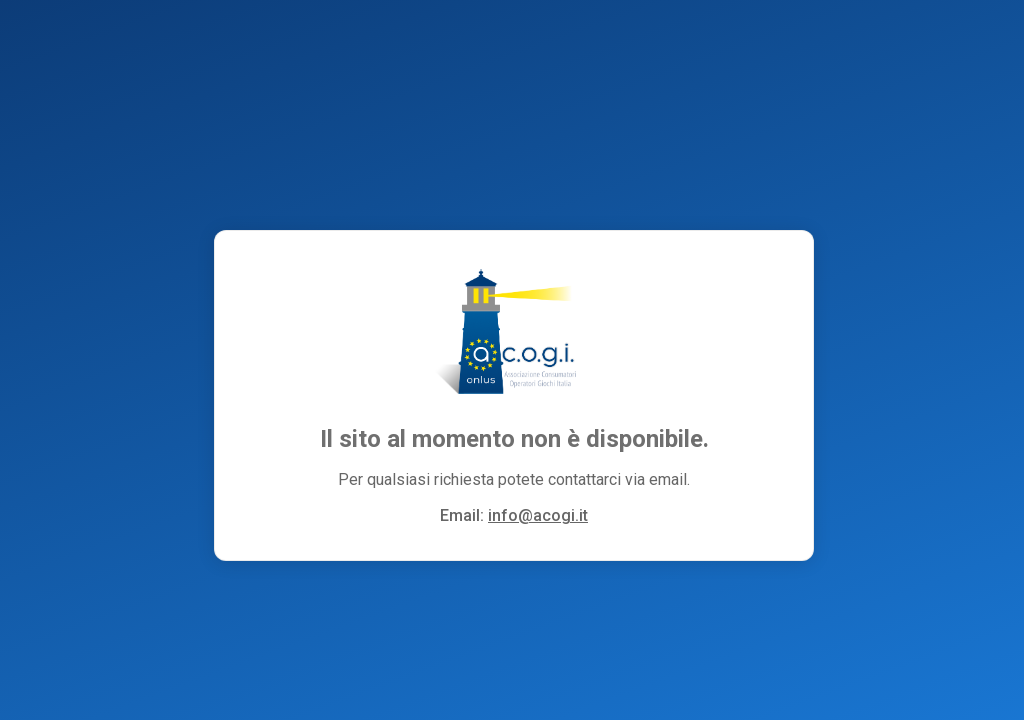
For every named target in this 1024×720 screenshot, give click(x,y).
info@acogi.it (538, 515)
